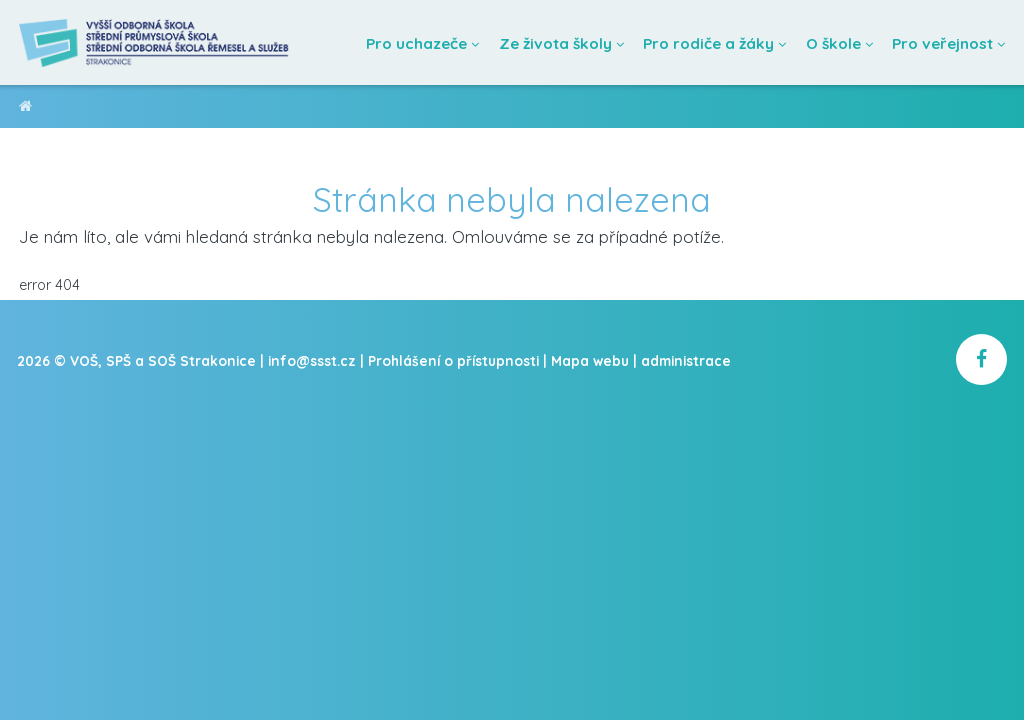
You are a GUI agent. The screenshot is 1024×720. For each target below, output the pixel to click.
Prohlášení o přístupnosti (453, 360)
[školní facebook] (981, 359)
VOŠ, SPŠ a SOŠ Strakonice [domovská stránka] (25, 109)
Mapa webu (590, 360)
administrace (686, 360)
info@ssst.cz (312, 360)
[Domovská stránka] (155, 42)
